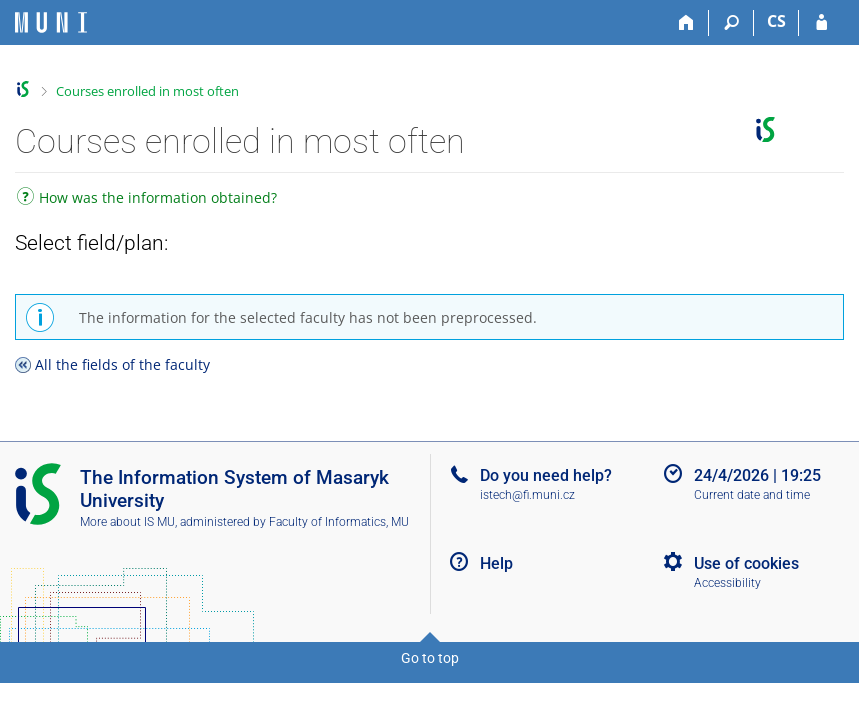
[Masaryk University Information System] (51, 22)
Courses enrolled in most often (147, 91)
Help (496, 563)
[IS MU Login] (821, 23)
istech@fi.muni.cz (527, 495)
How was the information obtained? (147, 199)
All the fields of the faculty (122, 364)
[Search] (731, 23)
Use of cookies (746, 563)
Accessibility (727, 583)
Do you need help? (546, 475)
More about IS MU (127, 522)
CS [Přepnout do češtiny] (776, 21)
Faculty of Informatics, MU (339, 522)
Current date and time (752, 495)
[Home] (686, 23)
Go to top (430, 658)
